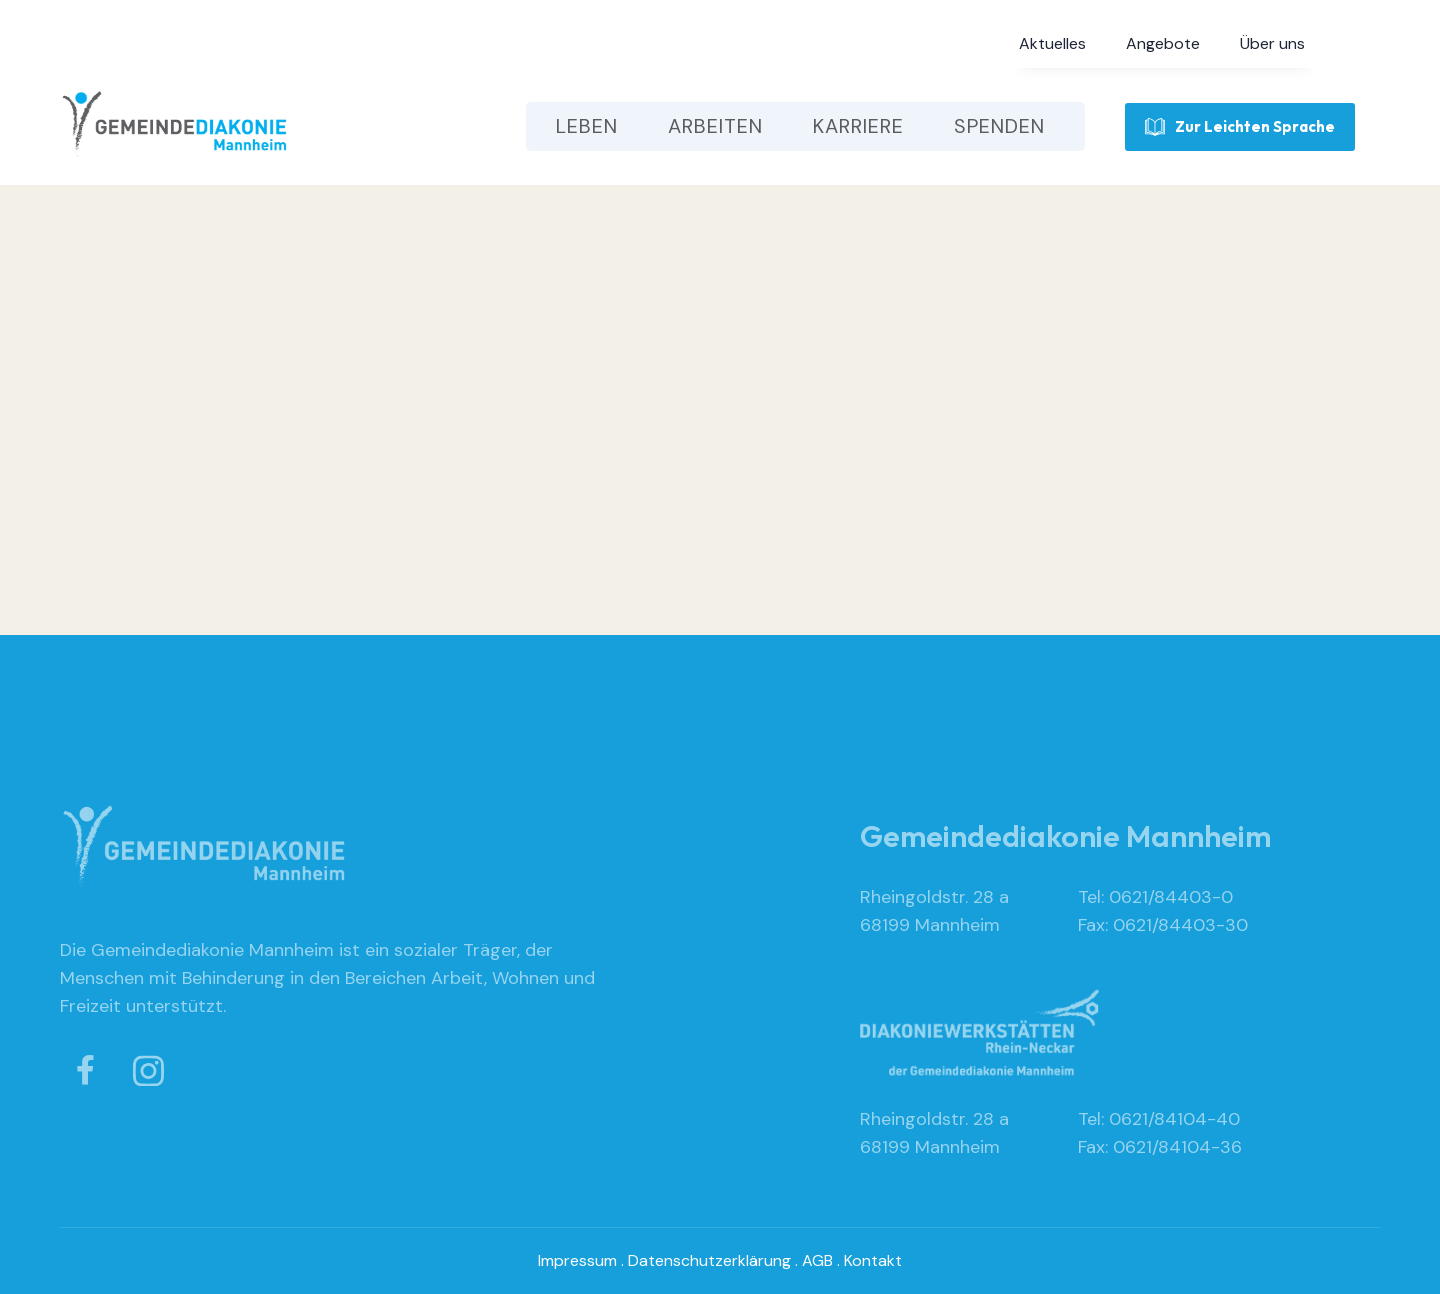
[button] (1052, 44)
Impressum (577, 1260)
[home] (175, 126)
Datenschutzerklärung (709, 1260)
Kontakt (873, 1260)
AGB (817, 1260)
